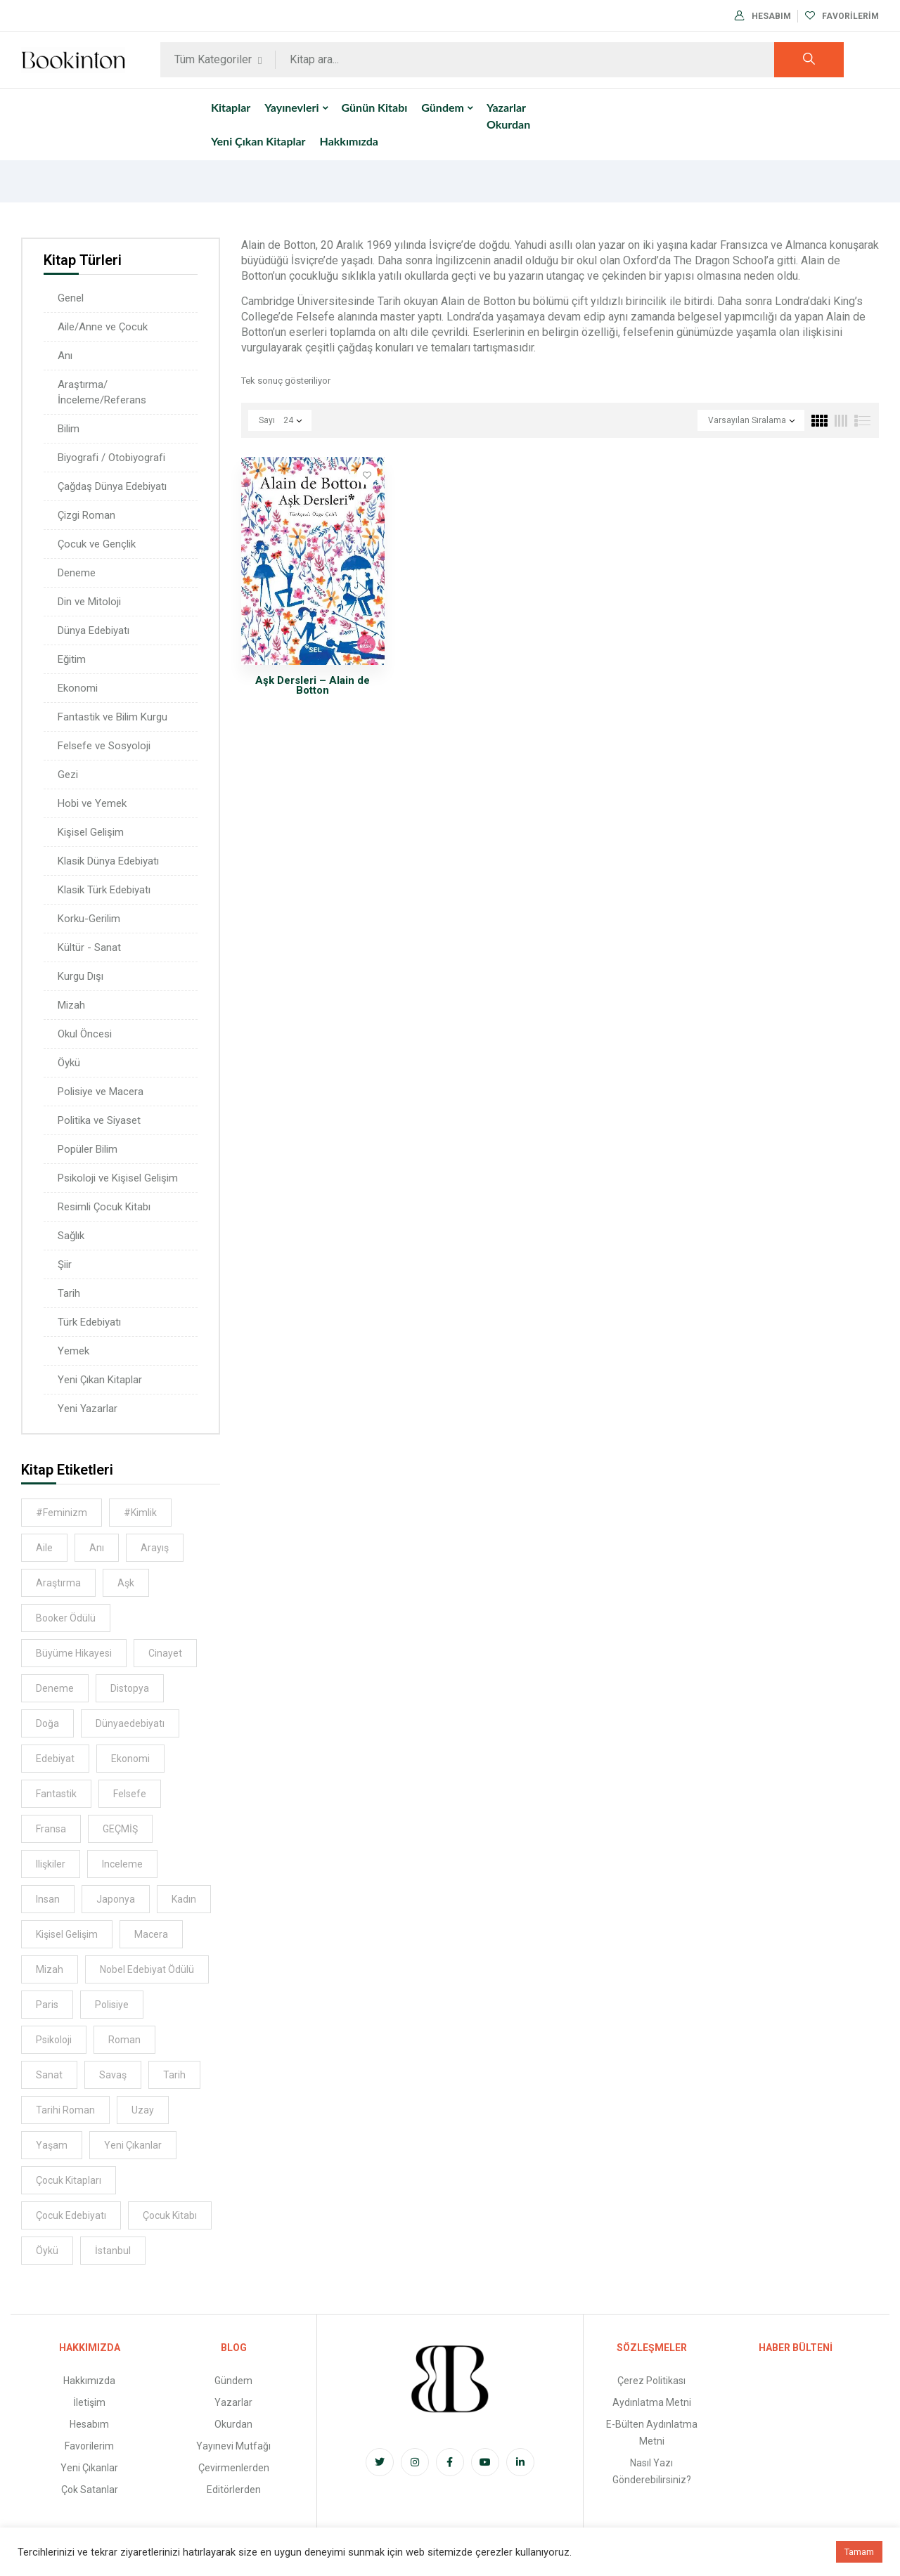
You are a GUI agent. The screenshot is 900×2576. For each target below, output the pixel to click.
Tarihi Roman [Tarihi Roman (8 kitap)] (65, 2110)
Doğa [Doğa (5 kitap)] (47, 1723)
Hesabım (763, 16)
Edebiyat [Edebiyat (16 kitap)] (55, 1758)
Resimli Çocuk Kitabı (104, 1206)
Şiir (65, 1264)
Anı (65, 355)
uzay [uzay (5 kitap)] (142, 2110)
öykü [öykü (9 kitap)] (47, 2250)
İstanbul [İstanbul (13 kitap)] (113, 2250)
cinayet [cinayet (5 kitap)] (165, 1653)
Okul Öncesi (85, 1034)
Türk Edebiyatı (89, 1322)
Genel (71, 298)
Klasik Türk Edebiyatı (104, 890)
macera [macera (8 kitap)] (151, 1934)
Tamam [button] (859, 2551)
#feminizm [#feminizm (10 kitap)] (61, 1512)
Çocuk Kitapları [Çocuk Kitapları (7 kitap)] (68, 2180)
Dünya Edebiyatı (93, 630)
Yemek (73, 1351)
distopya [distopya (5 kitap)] (129, 1688)
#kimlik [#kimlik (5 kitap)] (140, 1512)
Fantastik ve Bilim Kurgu (112, 717)
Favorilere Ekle (367, 474)
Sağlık (71, 1235)
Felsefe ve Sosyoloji (104, 745)
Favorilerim (842, 16)
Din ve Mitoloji (89, 601)
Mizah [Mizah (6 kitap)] (49, 1969)
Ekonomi (78, 688)
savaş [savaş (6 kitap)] (113, 2074)
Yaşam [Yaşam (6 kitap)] (52, 2145)
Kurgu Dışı (80, 976)
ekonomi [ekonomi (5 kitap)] (130, 1758)
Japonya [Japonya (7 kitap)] (115, 1899)
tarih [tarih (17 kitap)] (174, 2074)
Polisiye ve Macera (100, 1091)
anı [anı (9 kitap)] (96, 1547)
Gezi (68, 774)
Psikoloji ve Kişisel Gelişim (118, 1178)
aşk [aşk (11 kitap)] (125, 1582)
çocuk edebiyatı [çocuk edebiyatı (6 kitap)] (71, 2215)
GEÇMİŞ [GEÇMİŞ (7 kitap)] (120, 1828)
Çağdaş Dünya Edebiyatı (112, 486)
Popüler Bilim (87, 1149)
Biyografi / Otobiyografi (111, 457)
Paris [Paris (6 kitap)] (47, 2004)
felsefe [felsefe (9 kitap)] (129, 1793)
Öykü (69, 1062)
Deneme (77, 573)
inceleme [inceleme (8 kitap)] (122, 1864)
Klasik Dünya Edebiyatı (108, 861)
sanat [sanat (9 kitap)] (49, 2074)
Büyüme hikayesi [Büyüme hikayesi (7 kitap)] (74, 1653)
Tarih (69, 1293)
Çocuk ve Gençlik (97, 544)
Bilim (68, 428)
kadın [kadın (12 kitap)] (184, 1899)
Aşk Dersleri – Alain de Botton (312, 685)
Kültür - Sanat (89, 947)
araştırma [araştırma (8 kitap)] (58, 1582)
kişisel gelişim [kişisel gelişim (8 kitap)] (67, 1934)
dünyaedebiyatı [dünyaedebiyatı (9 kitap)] (130, 1723)
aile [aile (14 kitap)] (44, 1547)
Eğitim (72, 659)
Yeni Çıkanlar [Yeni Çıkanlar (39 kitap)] (133, 2145)
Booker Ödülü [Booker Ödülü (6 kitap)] (66, 1618)
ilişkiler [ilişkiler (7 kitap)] (50, 1864)
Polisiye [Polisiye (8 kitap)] (112, 2004)
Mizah (71, 1005)
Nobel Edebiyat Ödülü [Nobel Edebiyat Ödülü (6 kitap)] (147, 1969)
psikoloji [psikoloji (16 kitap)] (54, 2039)
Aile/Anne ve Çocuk (103, 327)
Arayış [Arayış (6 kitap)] (155, 1547)
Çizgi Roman (86, 515)
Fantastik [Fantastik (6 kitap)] (56, 1793)
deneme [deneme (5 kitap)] (55, 1688)
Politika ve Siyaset (99, 1120)
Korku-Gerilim (89, 918)
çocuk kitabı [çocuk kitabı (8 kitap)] (170, 2215)
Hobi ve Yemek (92, 803)
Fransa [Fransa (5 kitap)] (51, 1828)
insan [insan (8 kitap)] (48, 1899)
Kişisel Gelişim (91, 832)
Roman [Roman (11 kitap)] (124, 2039)
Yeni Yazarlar (87, 1408)
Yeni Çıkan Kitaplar (100, 1379)
